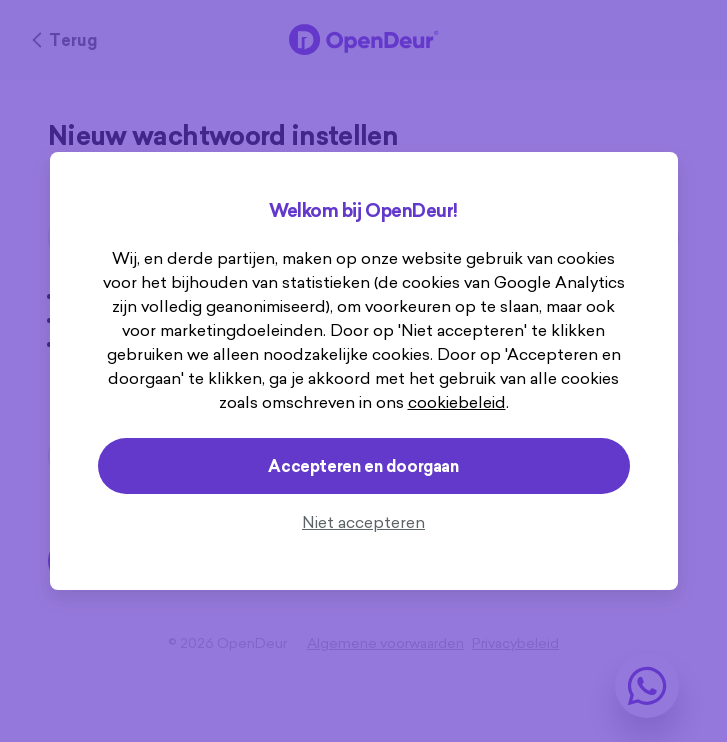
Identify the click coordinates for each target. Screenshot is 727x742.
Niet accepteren (363, 522)
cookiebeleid (457, 402)
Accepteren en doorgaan (363, 466)
